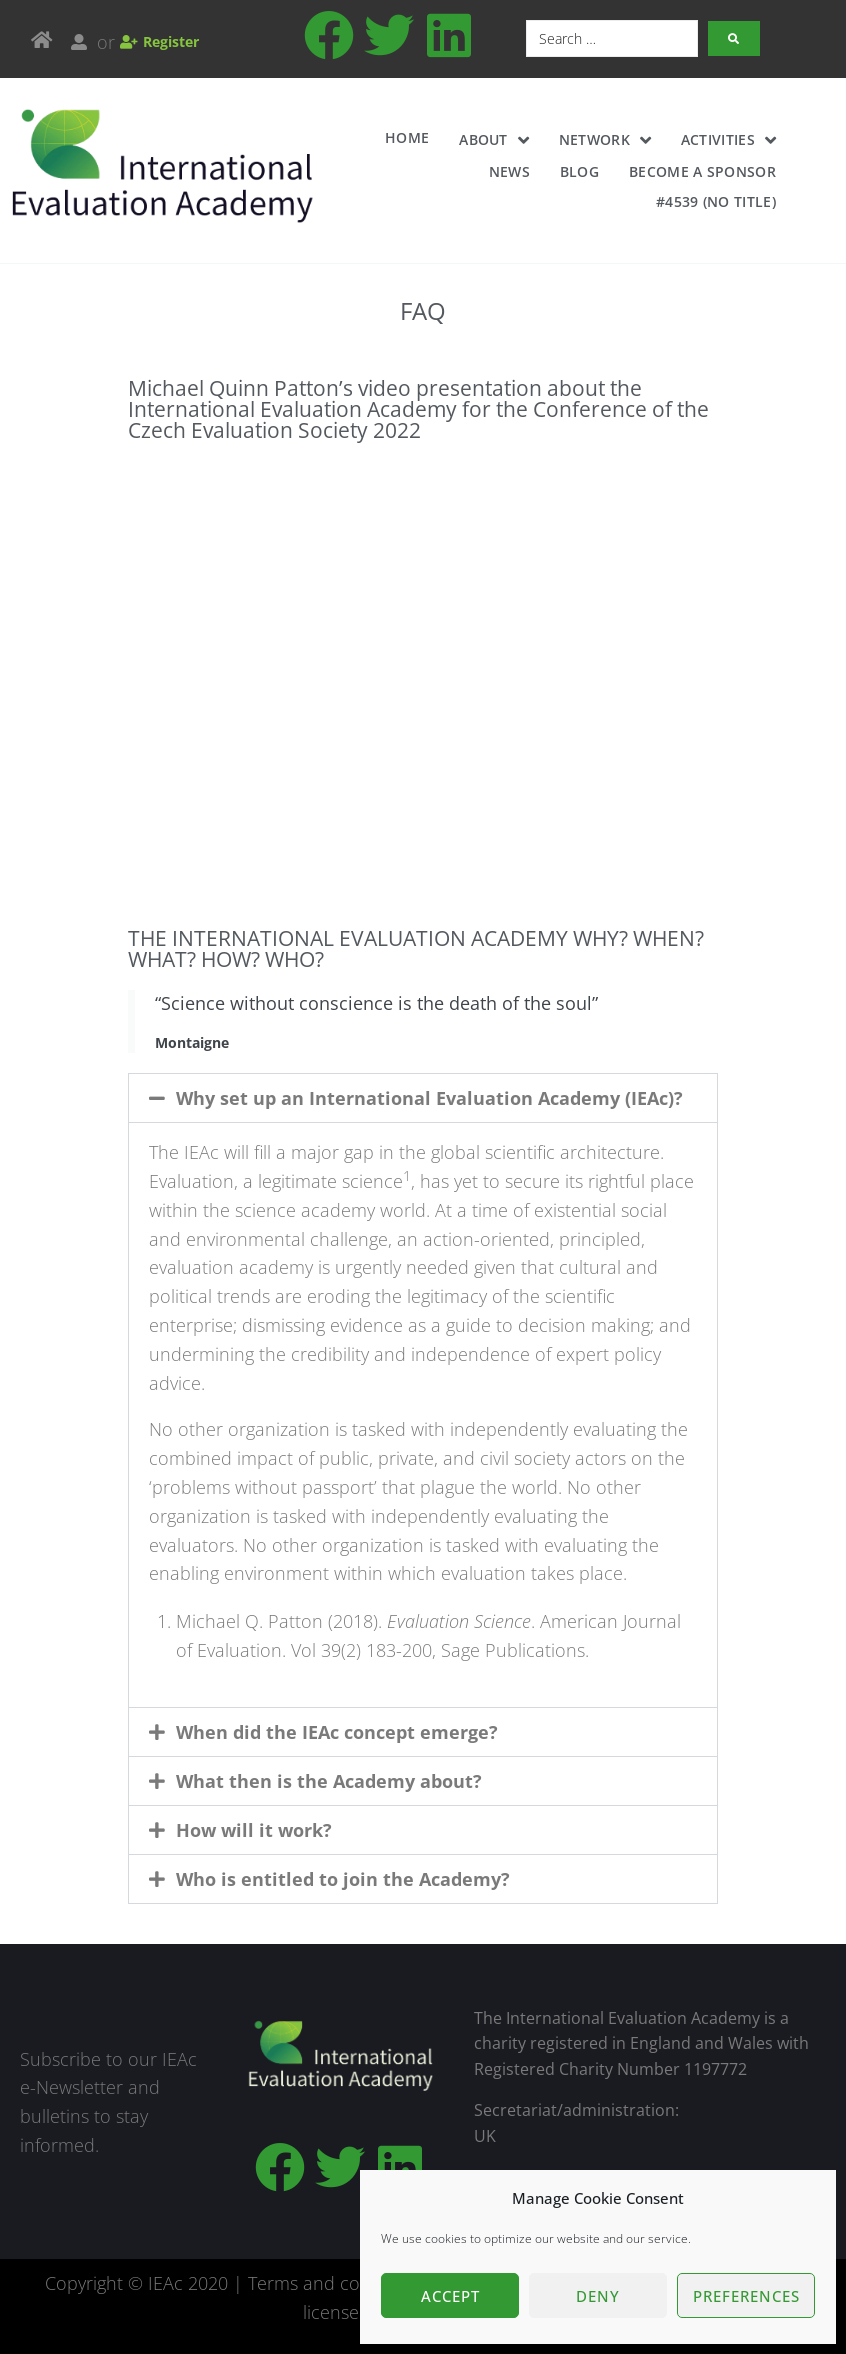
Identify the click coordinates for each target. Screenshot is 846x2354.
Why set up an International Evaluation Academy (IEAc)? (429, 1098)
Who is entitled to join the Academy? (343, 1879)
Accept (450, 2296)
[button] (423, 1098)
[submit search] (734, 38)
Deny (598, 2296)
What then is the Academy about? (329, 1781)
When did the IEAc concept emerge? (337, 1732)
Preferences (746, 2296)
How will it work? (254, 1830)
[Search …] (612, 38)
